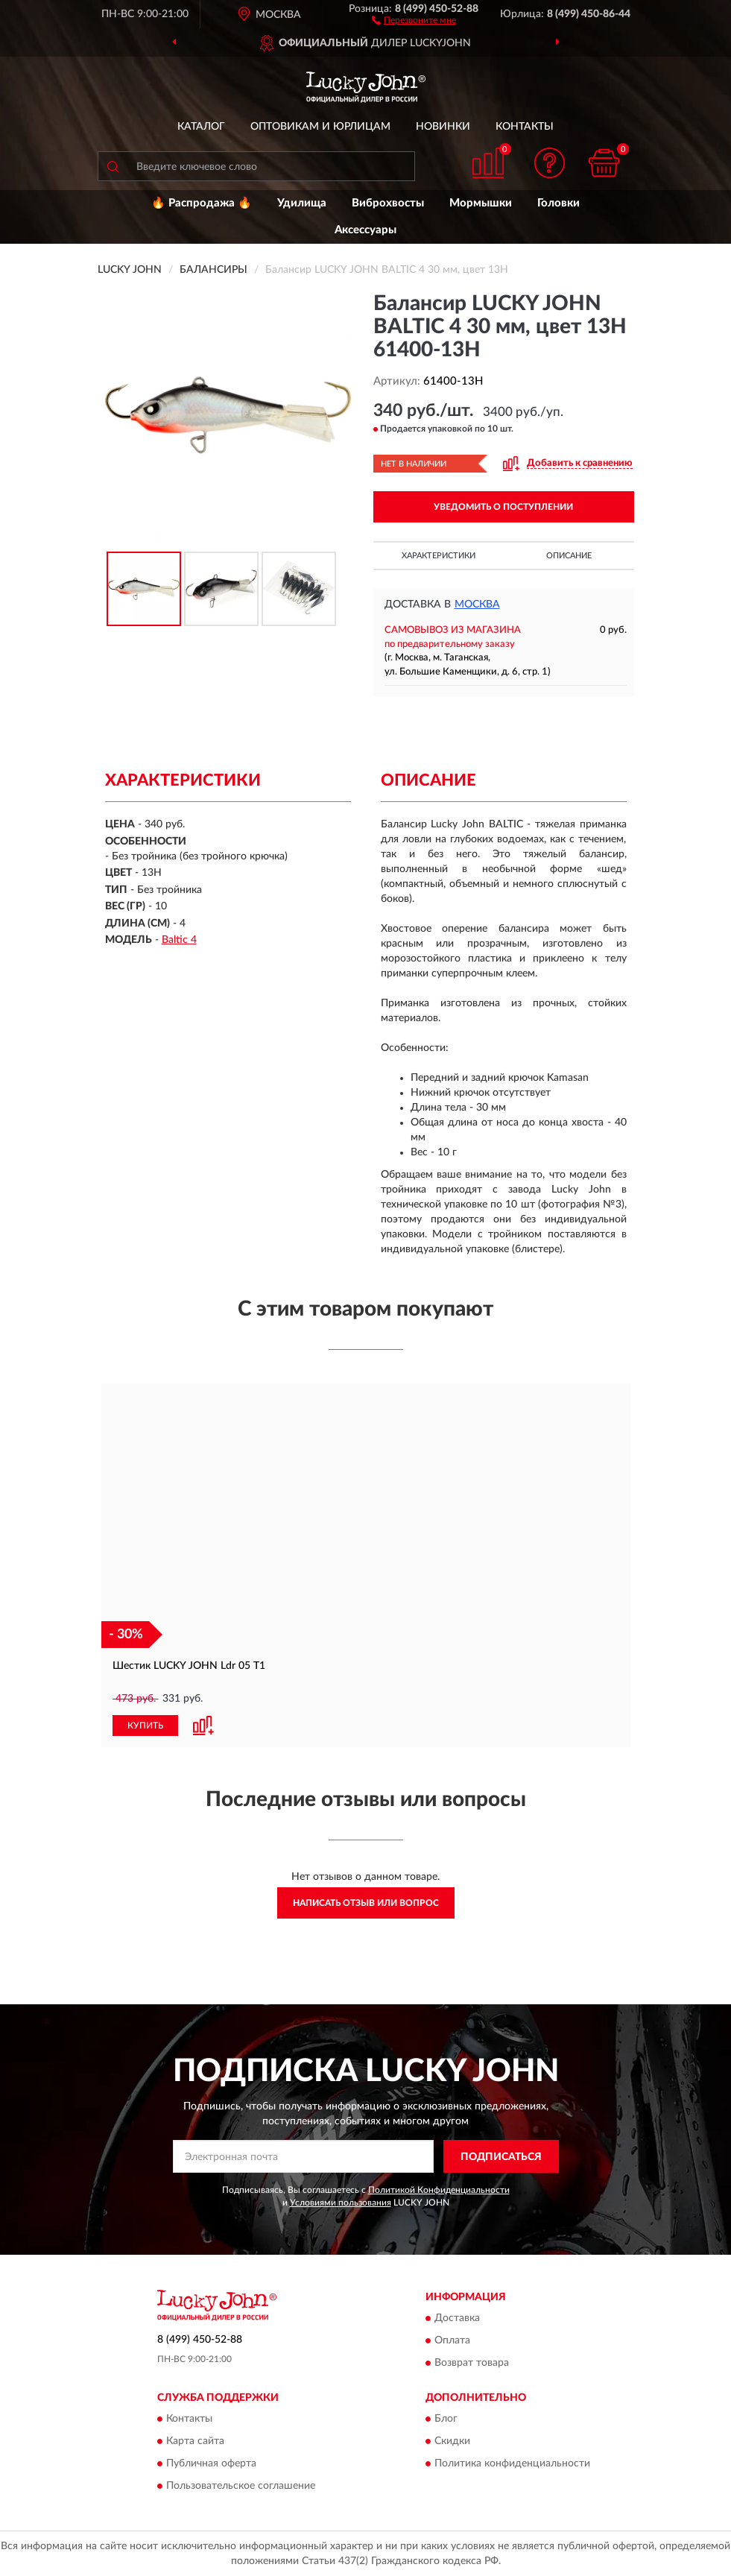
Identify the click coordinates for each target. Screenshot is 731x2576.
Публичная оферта (211, 2464)
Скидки (452, 2442)
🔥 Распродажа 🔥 (201, 203)
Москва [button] (477, 604)
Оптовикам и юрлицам (320, 126)
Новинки (443, 126)
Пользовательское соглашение (240, 2486)
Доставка (457, 2318)
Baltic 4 (179, 940)
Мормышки (480, 203)
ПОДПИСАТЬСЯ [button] (501, 2157)
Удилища (301, 203)
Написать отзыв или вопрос (366, 1902)
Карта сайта (195, 2442)
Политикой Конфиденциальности (439, 2189)
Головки (558, 203)
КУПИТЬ (145, 1725)
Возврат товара (471, 2363)
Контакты (525, 126)
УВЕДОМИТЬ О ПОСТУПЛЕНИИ (503, 506)
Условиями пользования (340, 2202)
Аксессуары (365, 230)
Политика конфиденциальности (512, 2464)
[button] (414, 19)
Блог (446, 2419)
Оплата (452, 2340)
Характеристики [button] (438, 556)
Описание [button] (569, 556)
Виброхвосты (388, 203)
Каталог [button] (201, 126)
